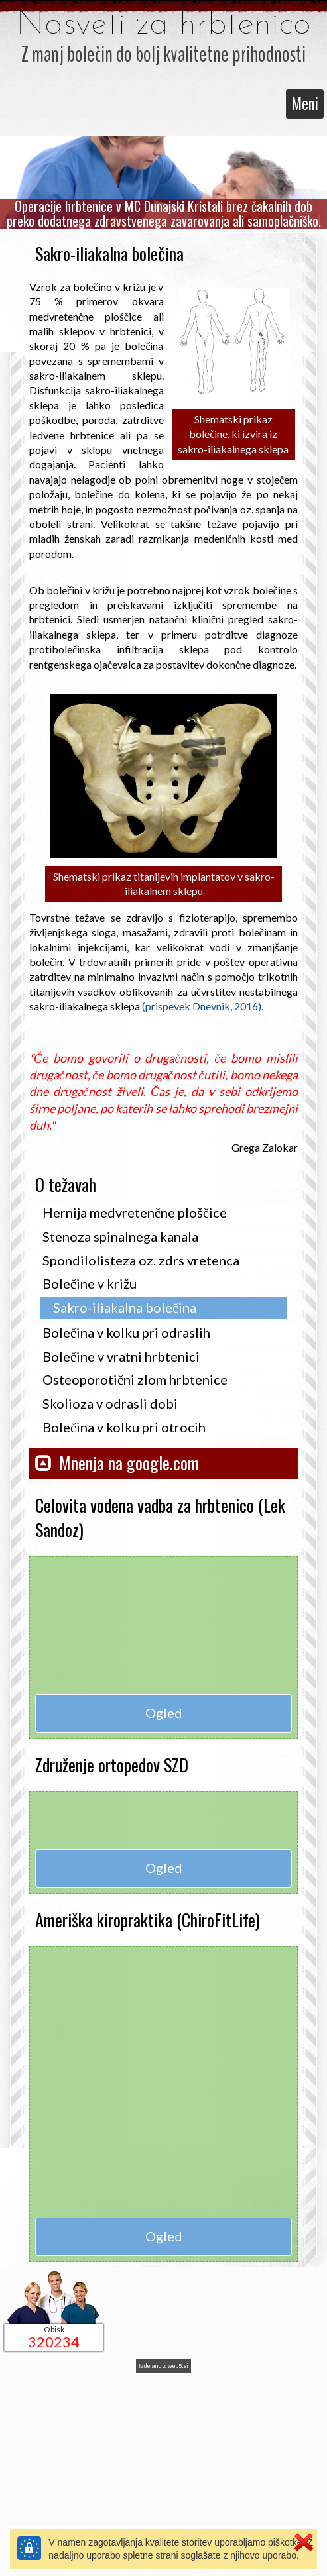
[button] (163, 1459)
